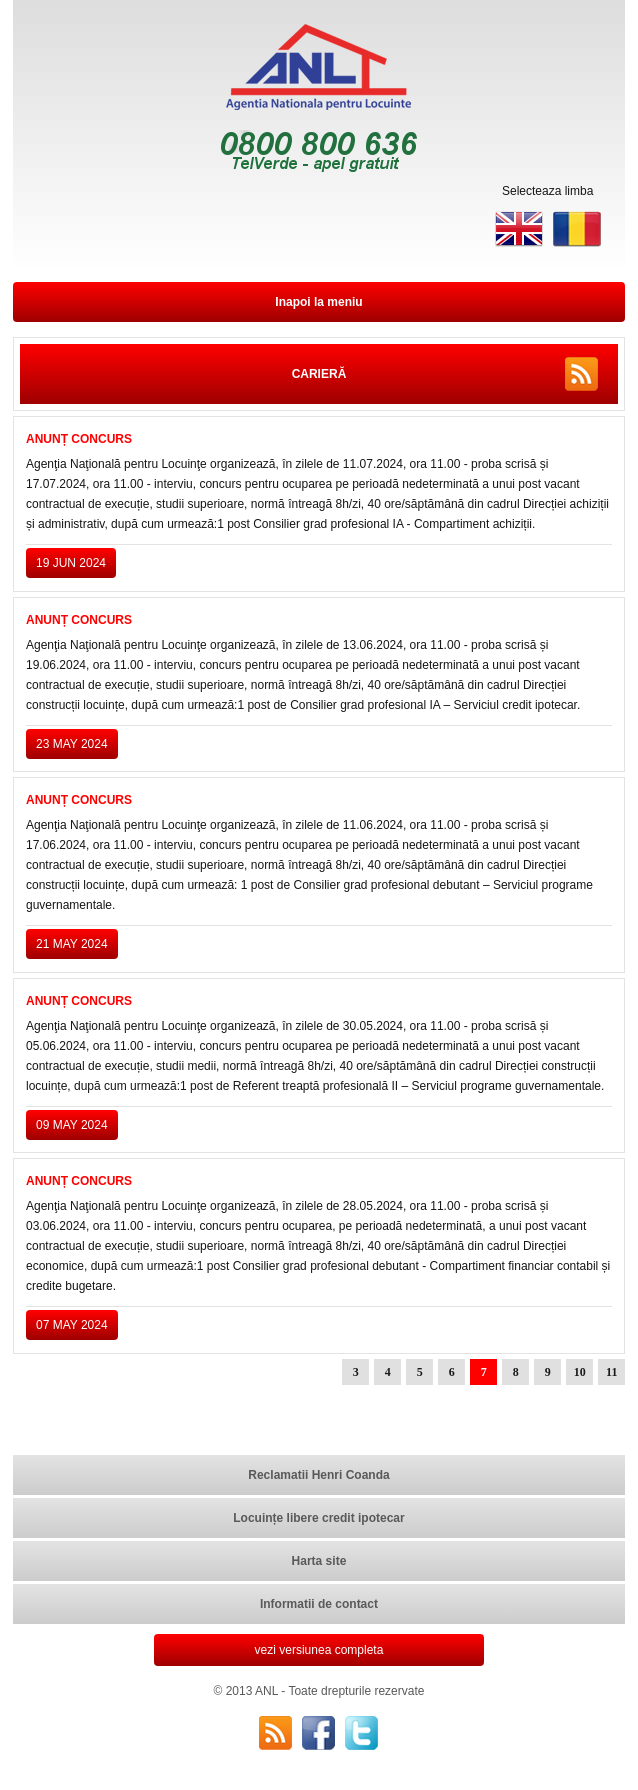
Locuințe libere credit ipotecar (318, 1518)
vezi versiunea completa (319, 1650)
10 (580, 1372)
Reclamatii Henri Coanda (318, 1475)
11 (611, 1372)
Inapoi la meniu (318, 302)
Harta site (319, 1561)
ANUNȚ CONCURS (79, 439)
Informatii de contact (319, 1604)
